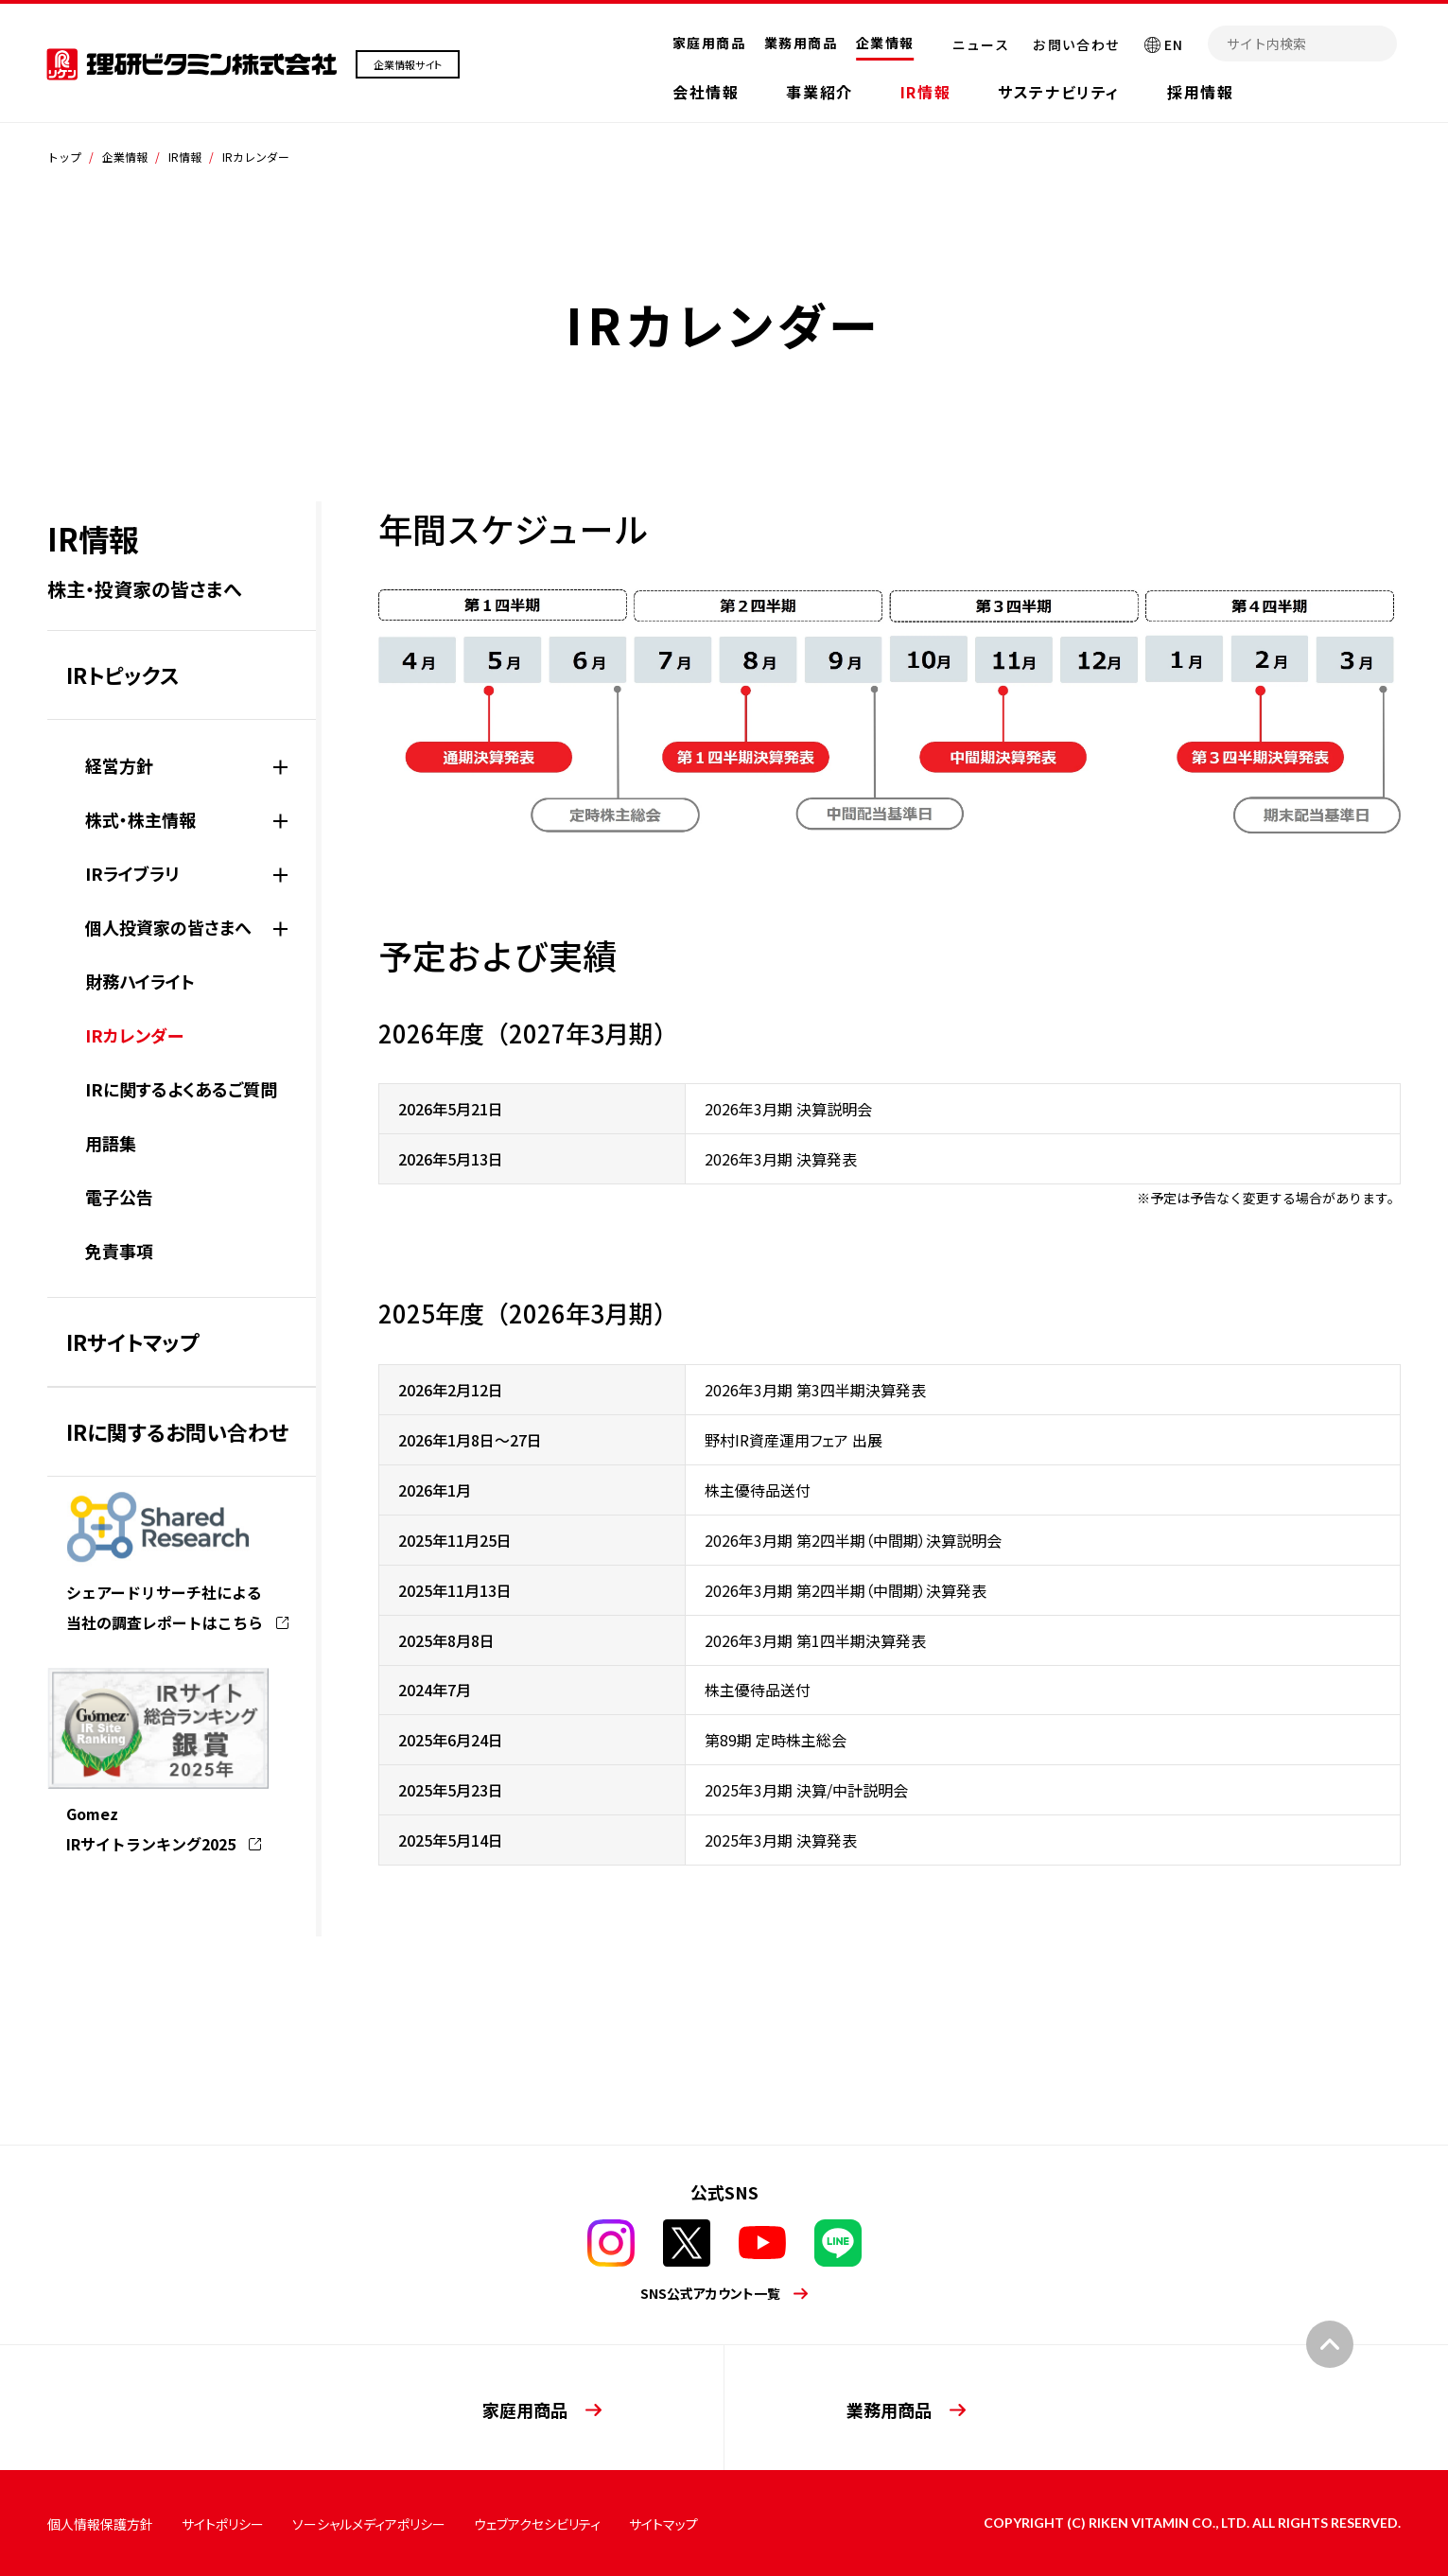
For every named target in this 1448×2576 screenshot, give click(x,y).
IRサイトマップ (132, 1341)
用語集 (110, 1142)
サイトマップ (663, 2524)
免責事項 (119, 1250)
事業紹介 (819, 91)
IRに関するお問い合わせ (177, 1431)
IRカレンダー (134, 1035)
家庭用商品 (708, 42)
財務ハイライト (140, 981)
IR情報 (925, 91)
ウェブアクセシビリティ (537, 2524)
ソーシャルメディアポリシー (368, 2524)
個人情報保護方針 (100, 2524)
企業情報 (885, 42)
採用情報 (1200, 91)
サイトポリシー (223, 2524)
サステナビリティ (1059, 91)
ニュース (981, 44)
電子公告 (119, 1196)
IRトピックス (123, 674)
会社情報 (705, 91)
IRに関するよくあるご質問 (181, 1089)
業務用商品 (800, 42)
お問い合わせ (1076, 44)
